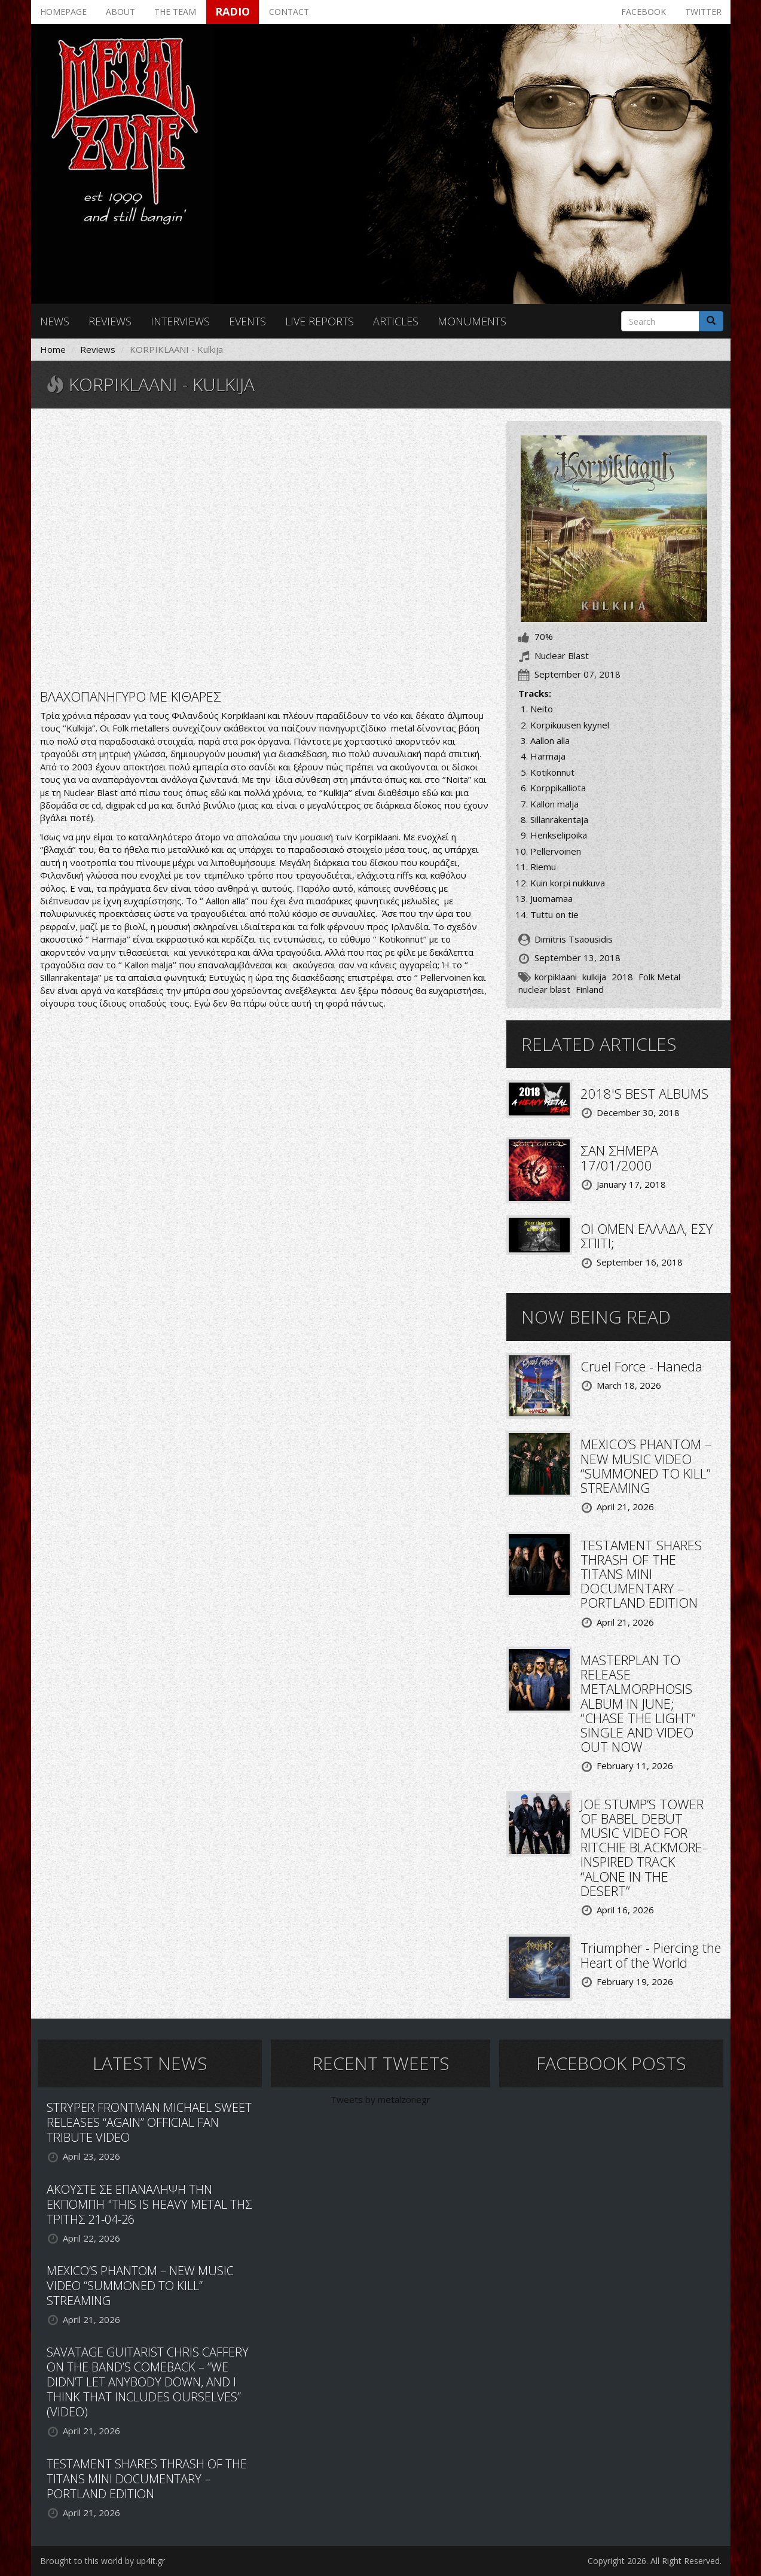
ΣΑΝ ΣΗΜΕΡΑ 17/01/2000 (619, 1157)
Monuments (472, 321)
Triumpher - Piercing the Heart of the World (650, 1954)
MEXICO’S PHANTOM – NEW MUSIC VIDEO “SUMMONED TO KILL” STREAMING (645, 1465)
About (120, 11)
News (54, 321)
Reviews (110, 321)
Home (53, 349)
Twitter (703, 11)
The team (175, 11)
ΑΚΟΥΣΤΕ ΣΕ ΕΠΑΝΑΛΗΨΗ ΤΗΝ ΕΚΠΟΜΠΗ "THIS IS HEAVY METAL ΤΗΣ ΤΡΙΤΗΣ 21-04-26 (149, 2204)
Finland (590, 989)
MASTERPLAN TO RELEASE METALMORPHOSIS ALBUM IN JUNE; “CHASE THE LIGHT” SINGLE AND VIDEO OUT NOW (638, 1703)
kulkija (594, 977)
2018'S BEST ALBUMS (644, 1093)
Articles (395, 321)
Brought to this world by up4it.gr (102, 2560)
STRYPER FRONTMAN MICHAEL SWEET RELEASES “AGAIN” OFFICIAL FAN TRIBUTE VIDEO (149, 2122)
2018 (622, 977)
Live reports (319, 321)
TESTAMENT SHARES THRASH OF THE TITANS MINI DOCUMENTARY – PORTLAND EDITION (641, 1574)
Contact (289, 11)
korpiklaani (555, 977)
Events (247, 321)
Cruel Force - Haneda (641, 1366)
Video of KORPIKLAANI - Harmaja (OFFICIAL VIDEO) (264, 547)
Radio (232, 11)
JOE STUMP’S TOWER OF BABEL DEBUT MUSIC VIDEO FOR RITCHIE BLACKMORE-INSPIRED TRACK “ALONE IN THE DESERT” (643, 1847)
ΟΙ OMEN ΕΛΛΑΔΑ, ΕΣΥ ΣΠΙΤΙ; (646, 1236)
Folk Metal (659, 977)
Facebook (643, 11)
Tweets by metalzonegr (380, 2099)
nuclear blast (544, 989)
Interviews (180, 321)
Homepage (63, 11)
